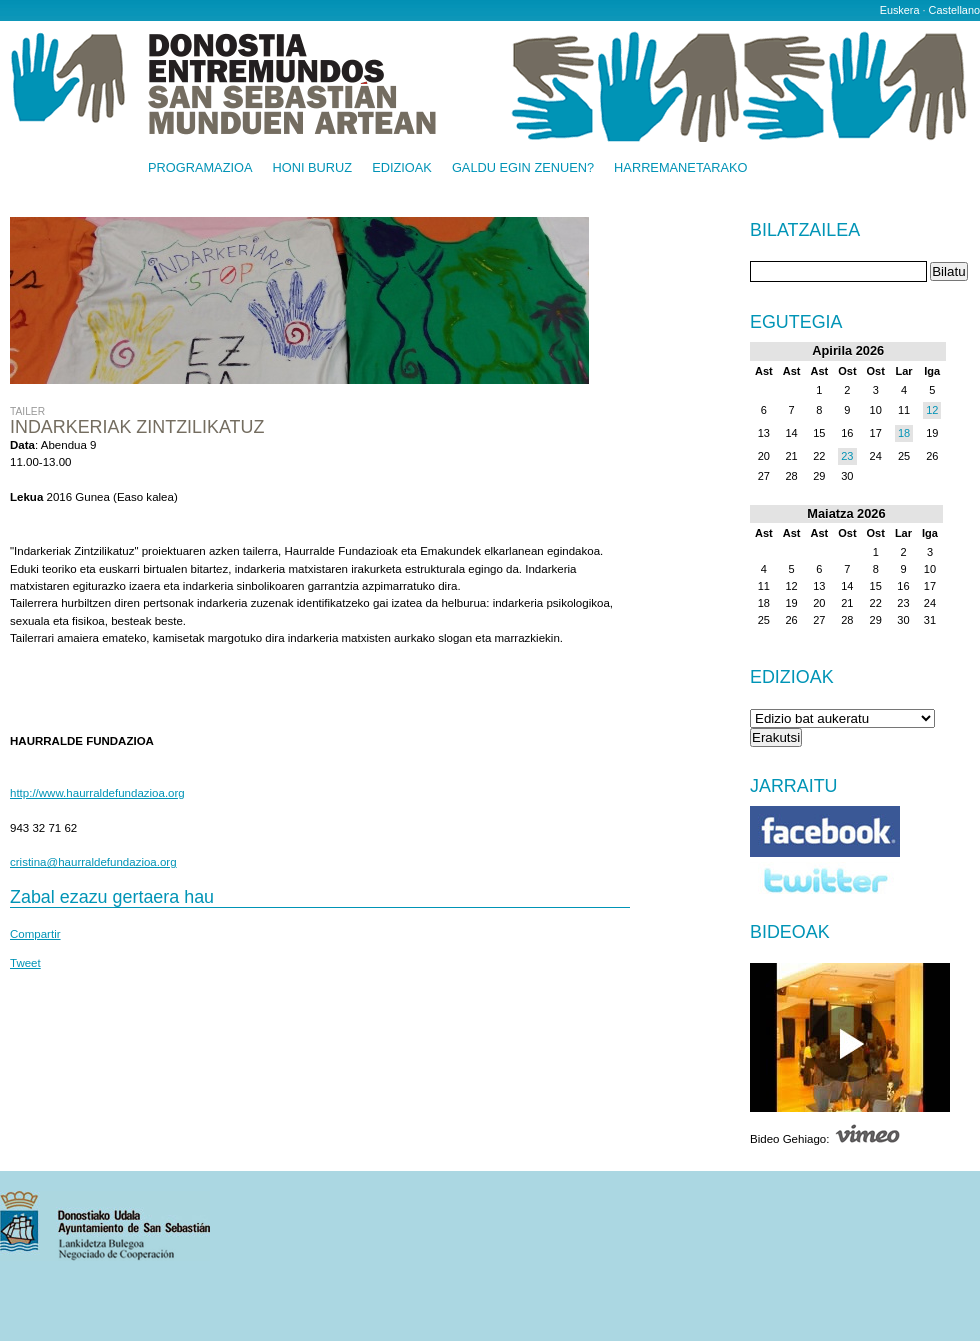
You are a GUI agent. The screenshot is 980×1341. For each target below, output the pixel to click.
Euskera (900, 10)
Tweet (25, 963)
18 (904, 433)
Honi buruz (313, 168)
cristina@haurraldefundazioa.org (93, 862)
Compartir (35, 934)
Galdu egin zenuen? (523, 168)
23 (847, 456)
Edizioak (402, 168)
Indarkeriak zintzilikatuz (137, 427)
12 (932, 410)
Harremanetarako (680, 168)
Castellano (954, 10)
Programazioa (200, 168)
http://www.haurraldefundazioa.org (97, 793)
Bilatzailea (805, 231)
